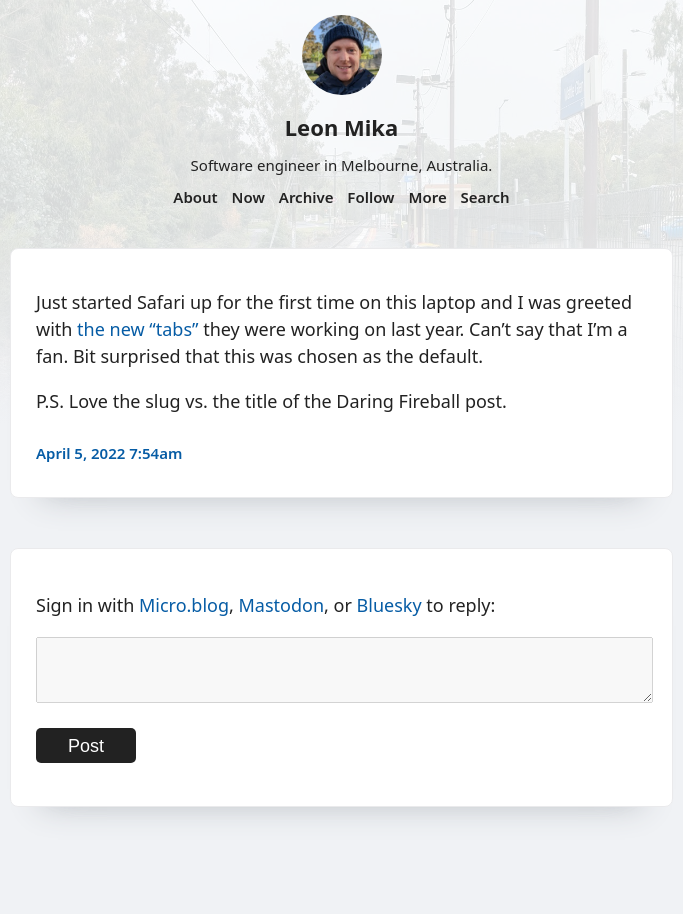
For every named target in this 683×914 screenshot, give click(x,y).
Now (248, 197)
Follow (370, 197)
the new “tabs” (137, 329)
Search (485, 197)
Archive (306, 197)
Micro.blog (184, 605)
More (427, 197)
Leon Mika (341, 127)
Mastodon (282, 605)
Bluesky (389, 605)
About (195, 197)
